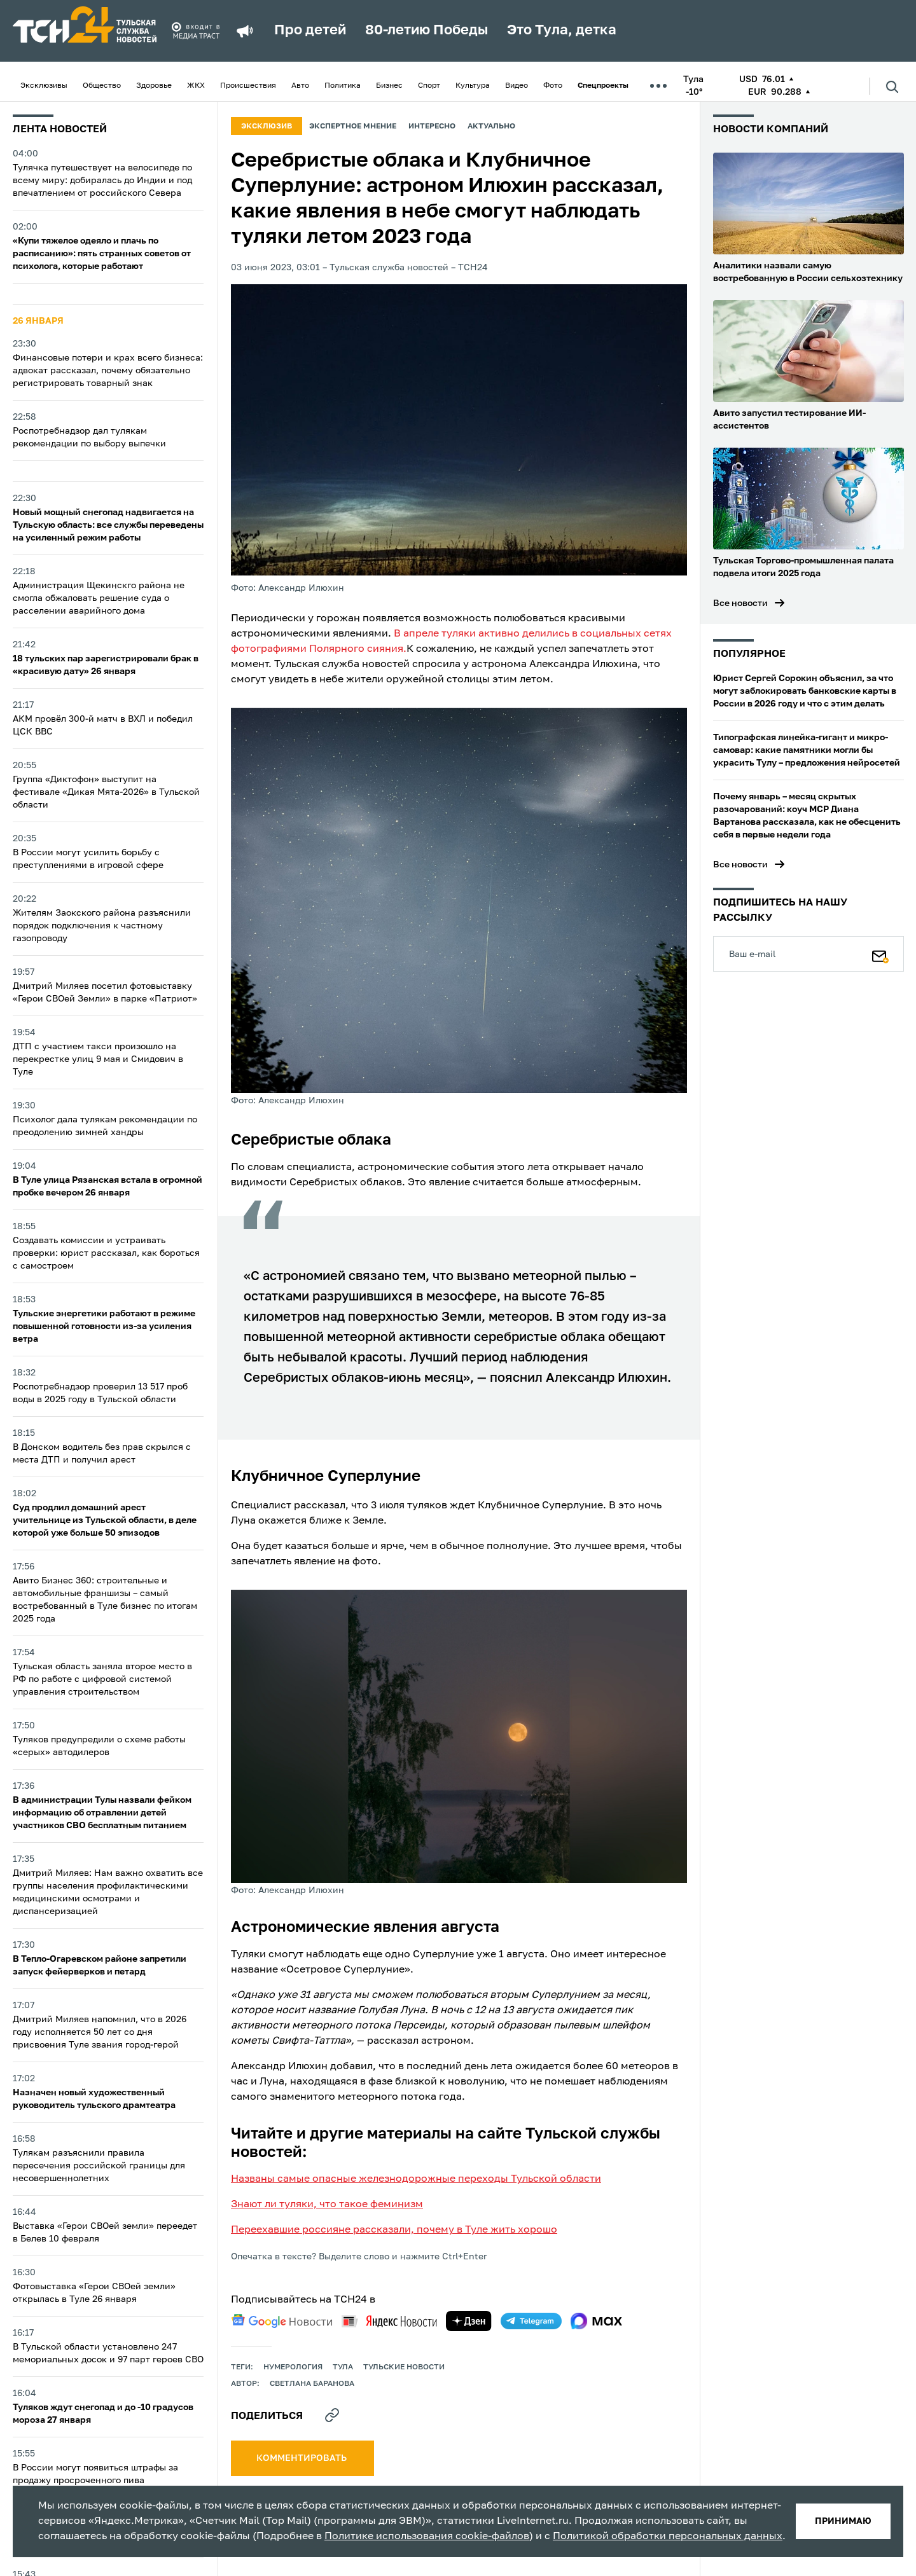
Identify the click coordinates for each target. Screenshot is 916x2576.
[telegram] (531, 2321)
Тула (343, 2367)
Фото (552, 86)
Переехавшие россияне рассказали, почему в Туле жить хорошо (394, 2230)
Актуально (491, 126)
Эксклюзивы (43, 86)
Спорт (429, 86)
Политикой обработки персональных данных (667, 2536)
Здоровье (154, 86)
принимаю (843, 2521)
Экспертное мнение (352, 126)
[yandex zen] (469, 2321)
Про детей (310, 31)
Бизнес (389, 86)
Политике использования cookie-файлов (426, 2536)
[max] (596, 2321)
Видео (516, 86)
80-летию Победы (426, 31)
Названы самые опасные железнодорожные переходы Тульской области (416, 2179)
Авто (300, 86)
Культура (472, 86)
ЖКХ (196, 86)
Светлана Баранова (312, 2384)
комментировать (302, 2458)
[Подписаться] (880, 953)
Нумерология (293, 2367)
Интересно (431, 126)
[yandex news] (389, 2321)
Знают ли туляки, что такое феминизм (327, 2205)
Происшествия (248, 86)
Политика (342, 86)
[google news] (282, 2321)
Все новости (740, 603)
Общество (102, 86)
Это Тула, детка (561, 31)
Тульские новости (404, 2367)
